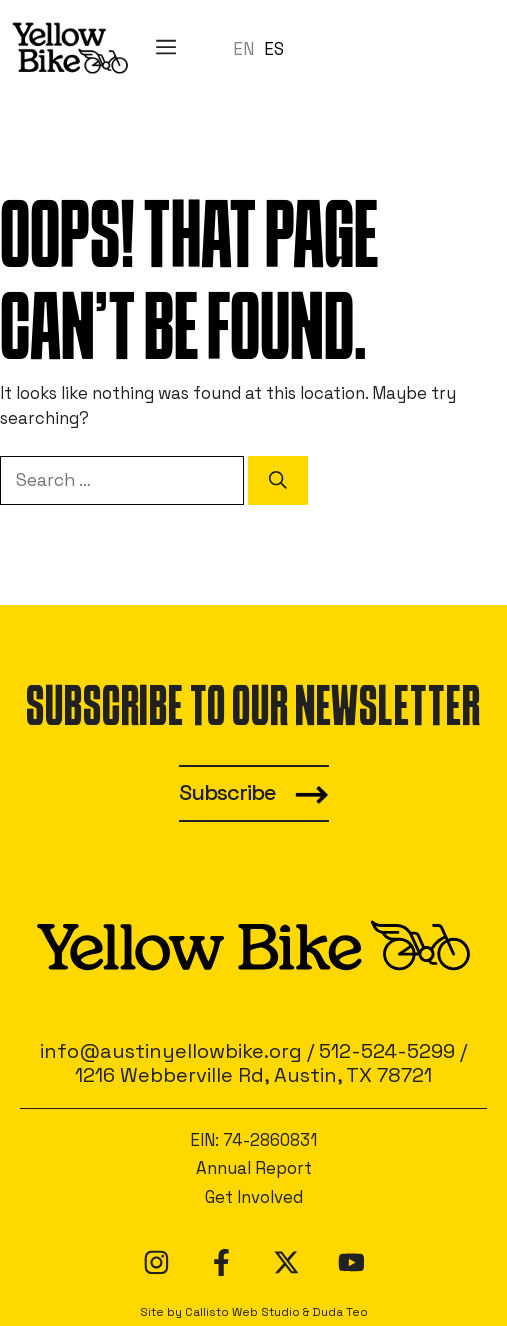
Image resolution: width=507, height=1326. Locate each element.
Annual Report (254, 1168)
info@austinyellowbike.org (171, 1051)
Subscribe (227, 792)
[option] (274, 49)
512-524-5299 (387, 1051)
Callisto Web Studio (242, 1311)
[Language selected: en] (263, 48)
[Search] (278, 480)
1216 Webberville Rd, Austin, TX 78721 (253, 1075)
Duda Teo (340, 1311)
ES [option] (274, 49)
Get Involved (254, 1197)
